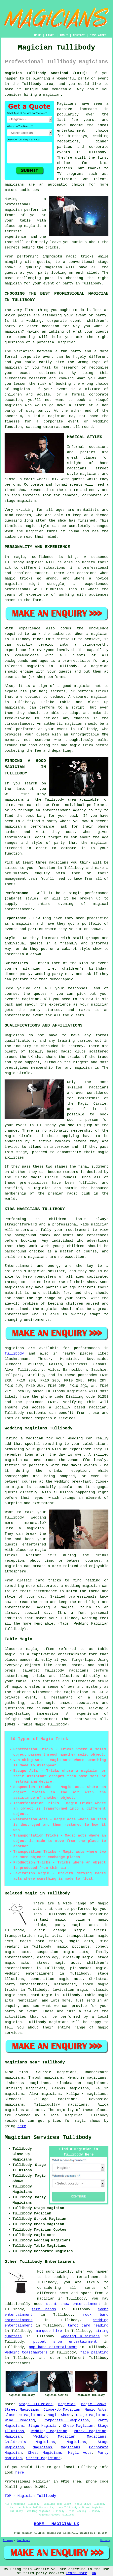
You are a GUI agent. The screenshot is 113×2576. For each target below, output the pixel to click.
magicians (77, 1391)
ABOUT (64, 35)
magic (62, 1947)
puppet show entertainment (65, 2342)
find (23, 2072)
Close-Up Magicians (24, 2415)
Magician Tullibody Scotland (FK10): (46, 73)
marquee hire (49, 2331)
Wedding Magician (49, 2431)
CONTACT (79, 35)
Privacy (105, 2540)
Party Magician (90, 2431)
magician (97, 1407)
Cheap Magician (78, 2426)
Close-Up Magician (62, 2410)
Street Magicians (22, 2410)
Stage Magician (91, 2415)
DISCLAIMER (98, 35)
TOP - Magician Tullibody (30, 2496)
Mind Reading (20, 2420)
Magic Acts (95, 2410)
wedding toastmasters (26, 2352)
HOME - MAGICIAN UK (56, 2523)
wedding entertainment (29, 1974)
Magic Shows (93, 2404)
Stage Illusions (36, 2404)
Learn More (76, 2573)
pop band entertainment (53, 2347)
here (22, 2126)
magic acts (81, 1941)
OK (94, 2573)
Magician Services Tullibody (48, 2138)
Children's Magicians (30, 2442)
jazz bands (43, 2309)
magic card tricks (41, 1941)
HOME (37, 35)
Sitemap (8, 2540)
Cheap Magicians (45, 2453)
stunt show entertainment (73, 2304)
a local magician (63, 2115)
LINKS (50, 35)
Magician (66, 2404)
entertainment (86, 2277)
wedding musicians (80, 2336)
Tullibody (14, 1354)
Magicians (14, 1348)
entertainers (17, 2363)
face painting (94, 2352)
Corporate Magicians (66, 2420)
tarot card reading (88, 2326)
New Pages (23, 2540)
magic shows (87, 2121)
